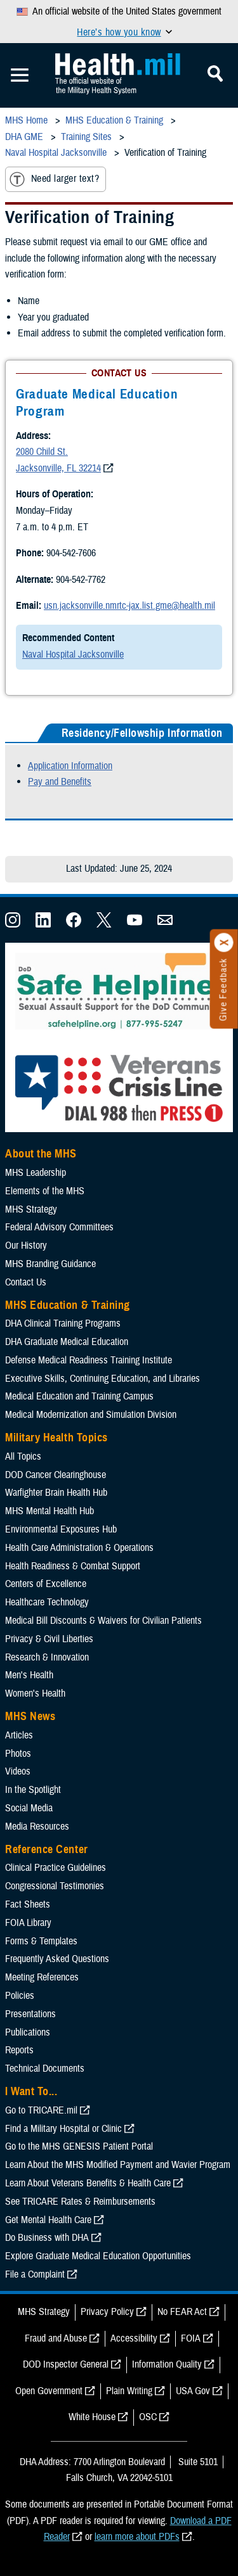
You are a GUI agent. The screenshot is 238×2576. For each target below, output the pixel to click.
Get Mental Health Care (48, 2220)
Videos (17, 1771)
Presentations (30, 2014)
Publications (27, 2032)
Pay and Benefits (59, 781)
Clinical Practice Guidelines (55, 1867)
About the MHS (41, 1154)
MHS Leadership (35, 1172)
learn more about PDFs (137, 2536)
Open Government (49, 2391)
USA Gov (193, 2391)
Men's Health (29, 1675)
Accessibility (133, 2338)
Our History (26, 1245)
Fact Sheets (27, 1904)
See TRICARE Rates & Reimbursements (80, 2201)
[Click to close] (224, 942)
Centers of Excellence (45, 1584)
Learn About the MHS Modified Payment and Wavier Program (117, 2164)
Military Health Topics (56, 1437)
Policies (19, 1995)
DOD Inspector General (66, 2364)
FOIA (191, 2338)
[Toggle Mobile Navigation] (19, 75)
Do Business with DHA (47, 2237)
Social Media (29, 1808)
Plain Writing (129, 2391)
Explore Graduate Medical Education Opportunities (98, 2256)
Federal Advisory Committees (59, 1227)
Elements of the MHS (44, 1191)
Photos (18, 1753)
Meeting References (42, 1977)
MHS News (30, 1716)
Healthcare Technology (47, 1602)
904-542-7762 (80, 579)
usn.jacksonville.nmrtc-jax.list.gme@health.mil (129, 605)
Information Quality (167, 2364)
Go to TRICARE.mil (41, 2110)
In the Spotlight (33, 1789)
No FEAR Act (182, 2311)
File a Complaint (35, 2274)
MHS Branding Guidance (50, 1264)
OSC (148, 2417)
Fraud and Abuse (56, 2338)
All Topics (23, 1456)
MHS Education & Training (67, 1305)
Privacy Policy (107, 2311)
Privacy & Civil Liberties (49, 1639)
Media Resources (37, 1826)
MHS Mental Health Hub (49, 1511)
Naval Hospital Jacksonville (73, 654)
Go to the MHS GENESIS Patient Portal (79, 2146)
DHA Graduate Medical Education (66, 1342)
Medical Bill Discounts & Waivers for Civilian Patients (103, 1620)
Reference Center (46, 1849)
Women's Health (35, 1693)
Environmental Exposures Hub (61, 1529)
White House (92, 2417)
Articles (19, 1735)
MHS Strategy (31, 1209)
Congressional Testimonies (54, 1886)
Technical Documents (44, 2068)
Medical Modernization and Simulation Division (90, 1414)
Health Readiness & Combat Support (72, 1566)
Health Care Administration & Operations (79, 1547)
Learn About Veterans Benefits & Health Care (88, 2183)
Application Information (70, 766)
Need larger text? (54, 179)
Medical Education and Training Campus (79, 1396)
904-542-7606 (71, 553)
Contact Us (25, 1282)
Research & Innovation (47, 1657)
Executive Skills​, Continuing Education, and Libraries (102, 1378)
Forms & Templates (41, 1941)
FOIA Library (28, 1922)
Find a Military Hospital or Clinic (63, 2128)
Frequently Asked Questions (57, 1959)
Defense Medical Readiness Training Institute (88, 1360)
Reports (19, 2050)
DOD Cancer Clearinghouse (55, 1475)
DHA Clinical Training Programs (63, 1323)
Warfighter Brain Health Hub (56, 1492)
